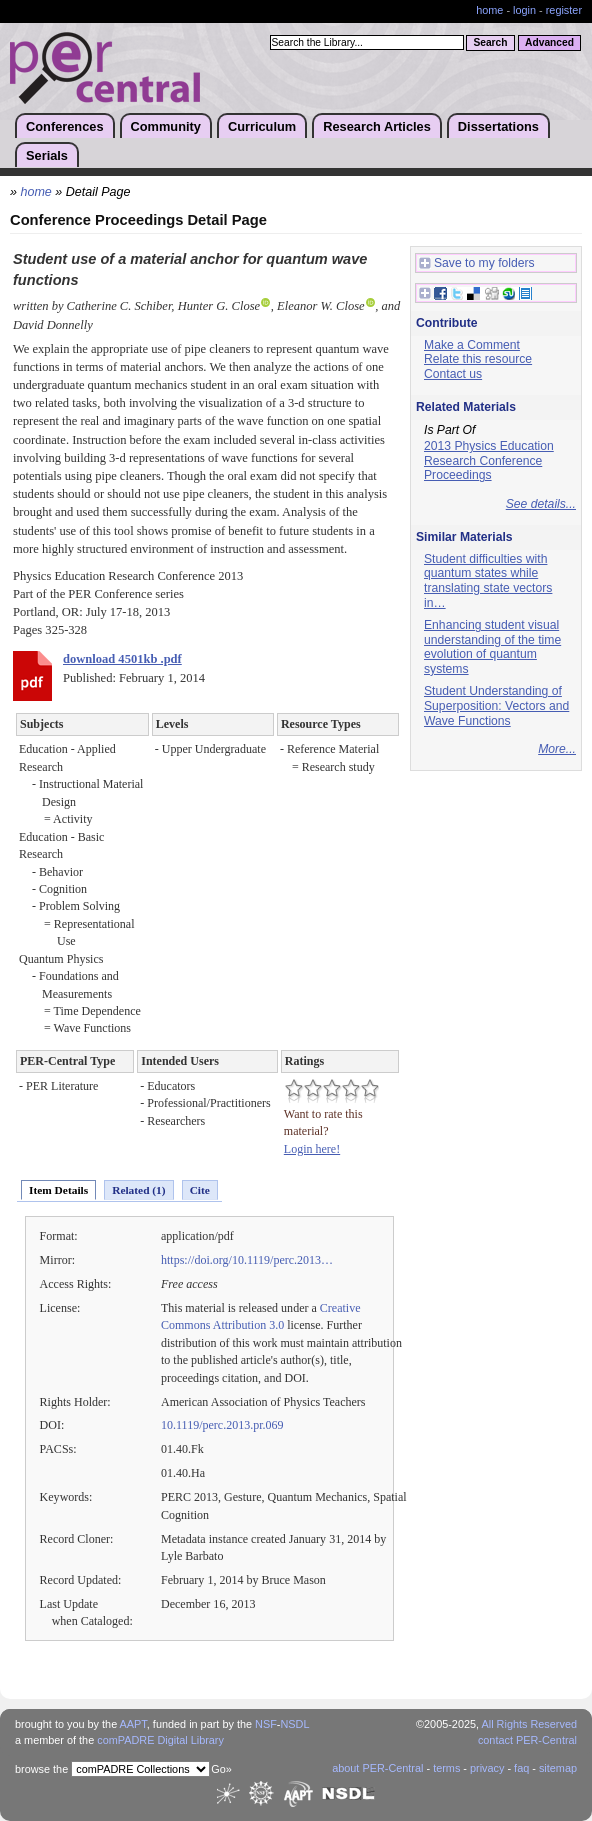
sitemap (558, 1768)
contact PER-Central (527, 1740)
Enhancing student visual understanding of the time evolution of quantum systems (492, 647)
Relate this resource (478, 359)
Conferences (65, 126)
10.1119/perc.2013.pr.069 (222, 1425)
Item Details (58, 1190)
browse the (41, 1769)
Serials (47, 155)
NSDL (294, 1724)
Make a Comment (472, 345)
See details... (541, 504)
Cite (200, 1190)
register (564, 10)
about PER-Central (377, 1768)
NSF (266, 1724)
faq (521, 1768)
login (524, 10)
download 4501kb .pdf (122, 659)
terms (446, 1768)
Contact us (453, 374)
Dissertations (498, 126)
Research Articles (377, 126)
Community (166, 126)
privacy (487, 1768)
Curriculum (262, 126)
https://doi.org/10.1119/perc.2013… (247, 1260)
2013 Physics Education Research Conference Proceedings (489, 460)
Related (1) (138, 1190)
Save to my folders (477, 263)
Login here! (312, 1149)
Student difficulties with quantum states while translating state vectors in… (488, 581)
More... (557, 749)
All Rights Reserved (530, 1724)
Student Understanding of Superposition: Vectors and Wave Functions (496, 705)
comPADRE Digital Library (160, 1740)
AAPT (133, 1724)
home (489, 10)
